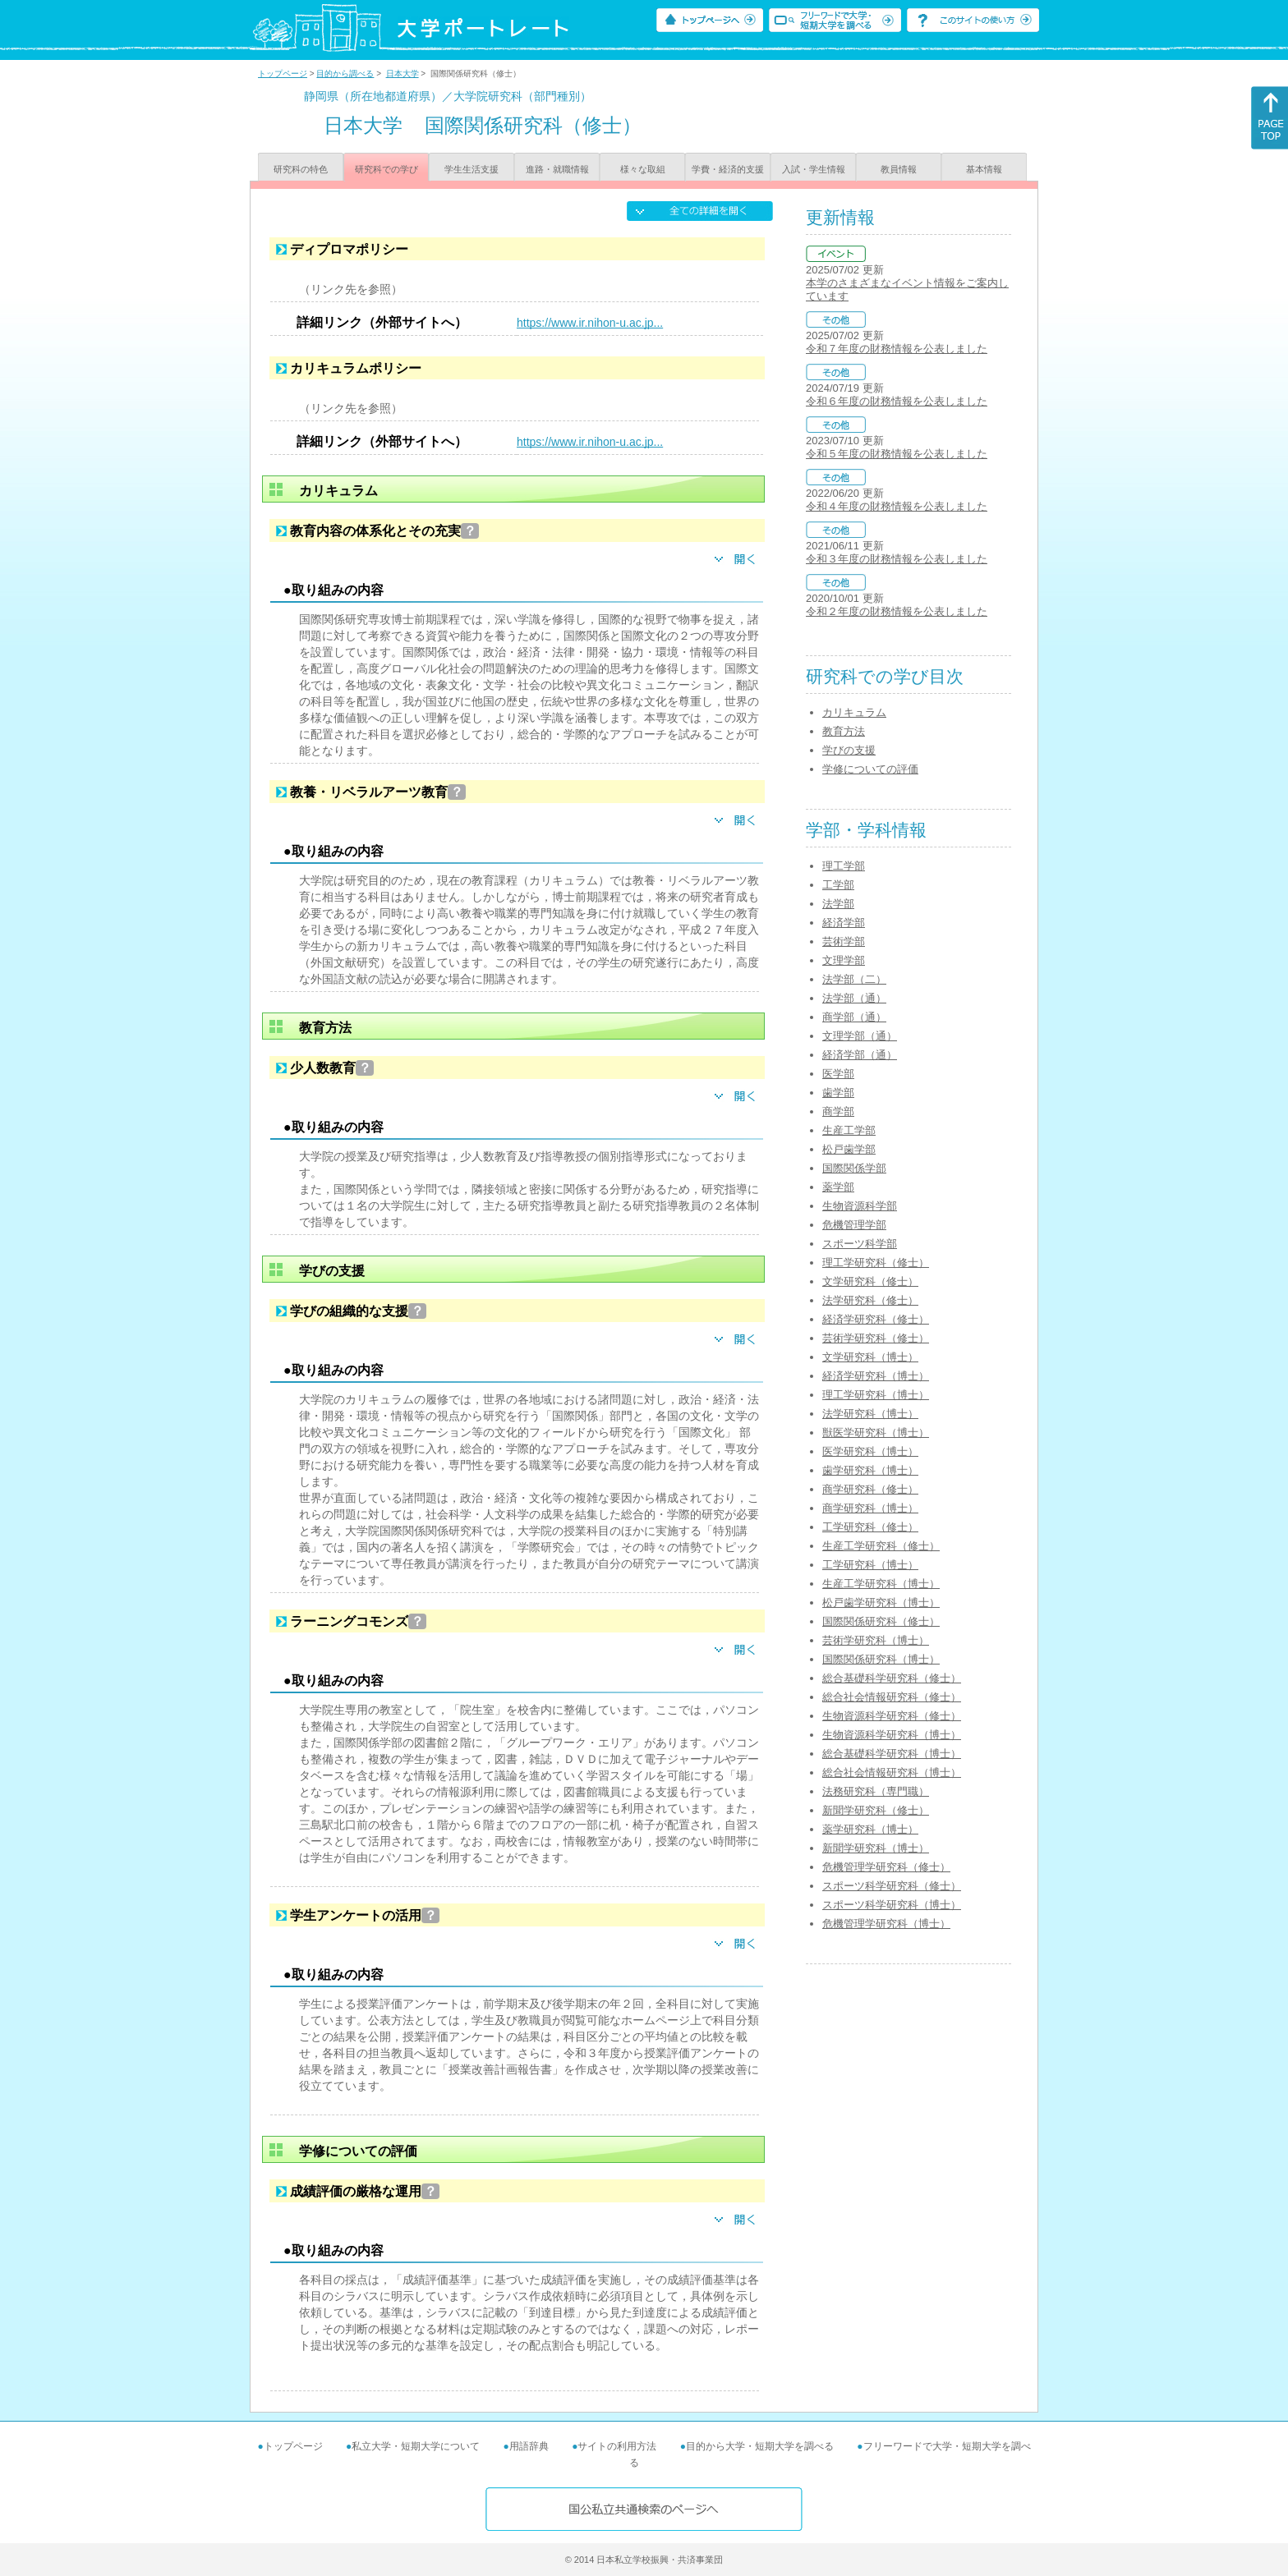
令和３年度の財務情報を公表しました (896, 559)
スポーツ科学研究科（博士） (891, 1905)
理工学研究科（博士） (875, 1395)
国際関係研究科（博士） (881, 1659)
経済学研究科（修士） (875, 1319)
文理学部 (843, 960)
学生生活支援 (471, 169)
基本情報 (984, 169)
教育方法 (843, 731)
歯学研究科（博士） (870, 1470)
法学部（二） (854, 979)
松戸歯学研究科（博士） (881, 1602)
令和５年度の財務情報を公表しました (896, 454)
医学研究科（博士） (870, 1451)
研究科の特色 (301, 169)
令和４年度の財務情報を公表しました (896, 506)
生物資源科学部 (859, 1206)
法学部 (838, 904)
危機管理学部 (854, 1225)
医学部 (838, 1074)
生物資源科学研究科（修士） (891, 1716)
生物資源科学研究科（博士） (891, 1735)
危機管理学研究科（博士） (886, 1923)
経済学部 (843, 922)
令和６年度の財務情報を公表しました (896, 401)
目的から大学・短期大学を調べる (760, 2446)
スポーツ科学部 (859, 1243)
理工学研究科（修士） (875, 1262)
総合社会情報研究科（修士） (891, 1697)
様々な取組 (642, 169)
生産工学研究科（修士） (881, 1546)
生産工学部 (849, 1130)
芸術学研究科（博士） (875, 1640)
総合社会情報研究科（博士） (891, 1772)
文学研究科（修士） (870, 1281)
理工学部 (843, 866)
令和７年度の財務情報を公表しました (896, 348)
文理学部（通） (859, 1036)
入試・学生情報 (813, 169)
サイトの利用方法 (616, 2446)
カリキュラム (854, 712)
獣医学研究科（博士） (875, 1432)
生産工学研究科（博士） (881, 1583)
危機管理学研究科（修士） (886, 1867)
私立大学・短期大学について (416, 2446)
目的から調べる (345, 73)
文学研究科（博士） (870, 1357)
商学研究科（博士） (870, 1508)
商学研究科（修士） (870, 1489)
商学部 (838, 1111)
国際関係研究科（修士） (881, 1621)
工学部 (838, 885)
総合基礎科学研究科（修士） (891, 1678)
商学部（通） (854, 1017)
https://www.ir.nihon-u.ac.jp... (590, 322)
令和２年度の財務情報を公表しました (896, 611)
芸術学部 (843, 941)
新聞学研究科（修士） (875, 1810)
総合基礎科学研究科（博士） (891, 1753)
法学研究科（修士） (870, 1300)
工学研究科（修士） (870, 1527)
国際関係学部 (854, 1168)
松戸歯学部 (849, 1149)
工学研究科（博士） (870, 1565)
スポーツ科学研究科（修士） (891, 1886)
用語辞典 (529, 2446)
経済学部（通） (859, 1055)
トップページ (282, 73)
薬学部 (838, 1187)
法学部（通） (854, 998)
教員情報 (899, 169)
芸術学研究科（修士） (875, 1338)
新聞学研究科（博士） (875, 1848)
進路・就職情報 (557, 169)
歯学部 (838, 1092)
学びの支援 (849, 750)
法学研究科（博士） (870, 1413)
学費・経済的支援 (728, 169)
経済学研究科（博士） (875, 1376)
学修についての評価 (870, 769)
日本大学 (402, 73)
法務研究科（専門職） (875, 1791)
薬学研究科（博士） (870, 1829)
